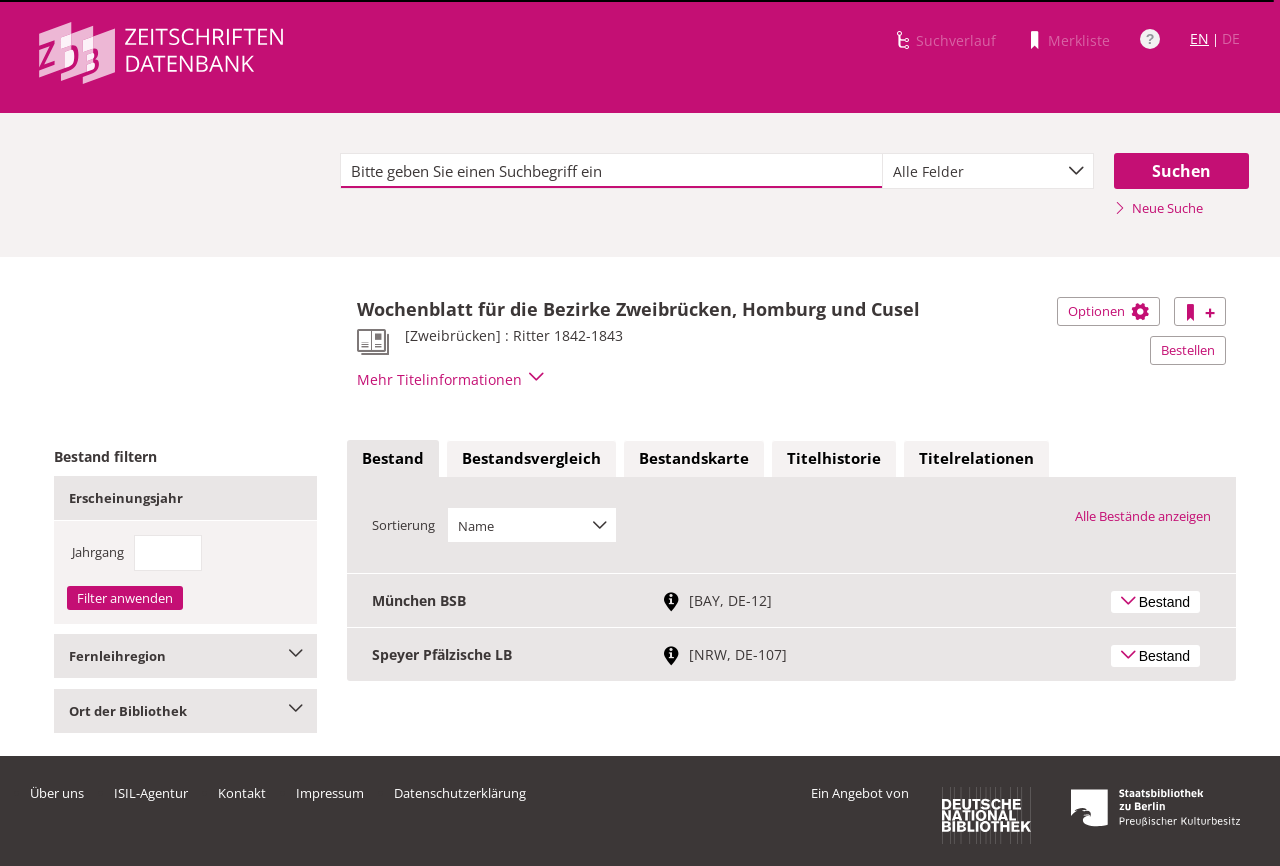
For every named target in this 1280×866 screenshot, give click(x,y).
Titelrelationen (976, 458)
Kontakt (242, 793)
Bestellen (1188, 350)
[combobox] (988, 171)
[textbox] (611, 171)
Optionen (1108, 311)
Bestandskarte (694, 458)
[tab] (393, 459)
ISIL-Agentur (151, 793)
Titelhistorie (834, 458)
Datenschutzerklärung (460, 793)
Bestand (393, 458)
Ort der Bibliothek (185, 711)
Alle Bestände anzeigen (1143, 516)
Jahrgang (98, 552)
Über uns (57, 793)
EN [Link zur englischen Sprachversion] (1199, 38)
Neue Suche (1158, 208)
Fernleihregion (185, 656)
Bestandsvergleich (531, 458)
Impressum (330, 793)
